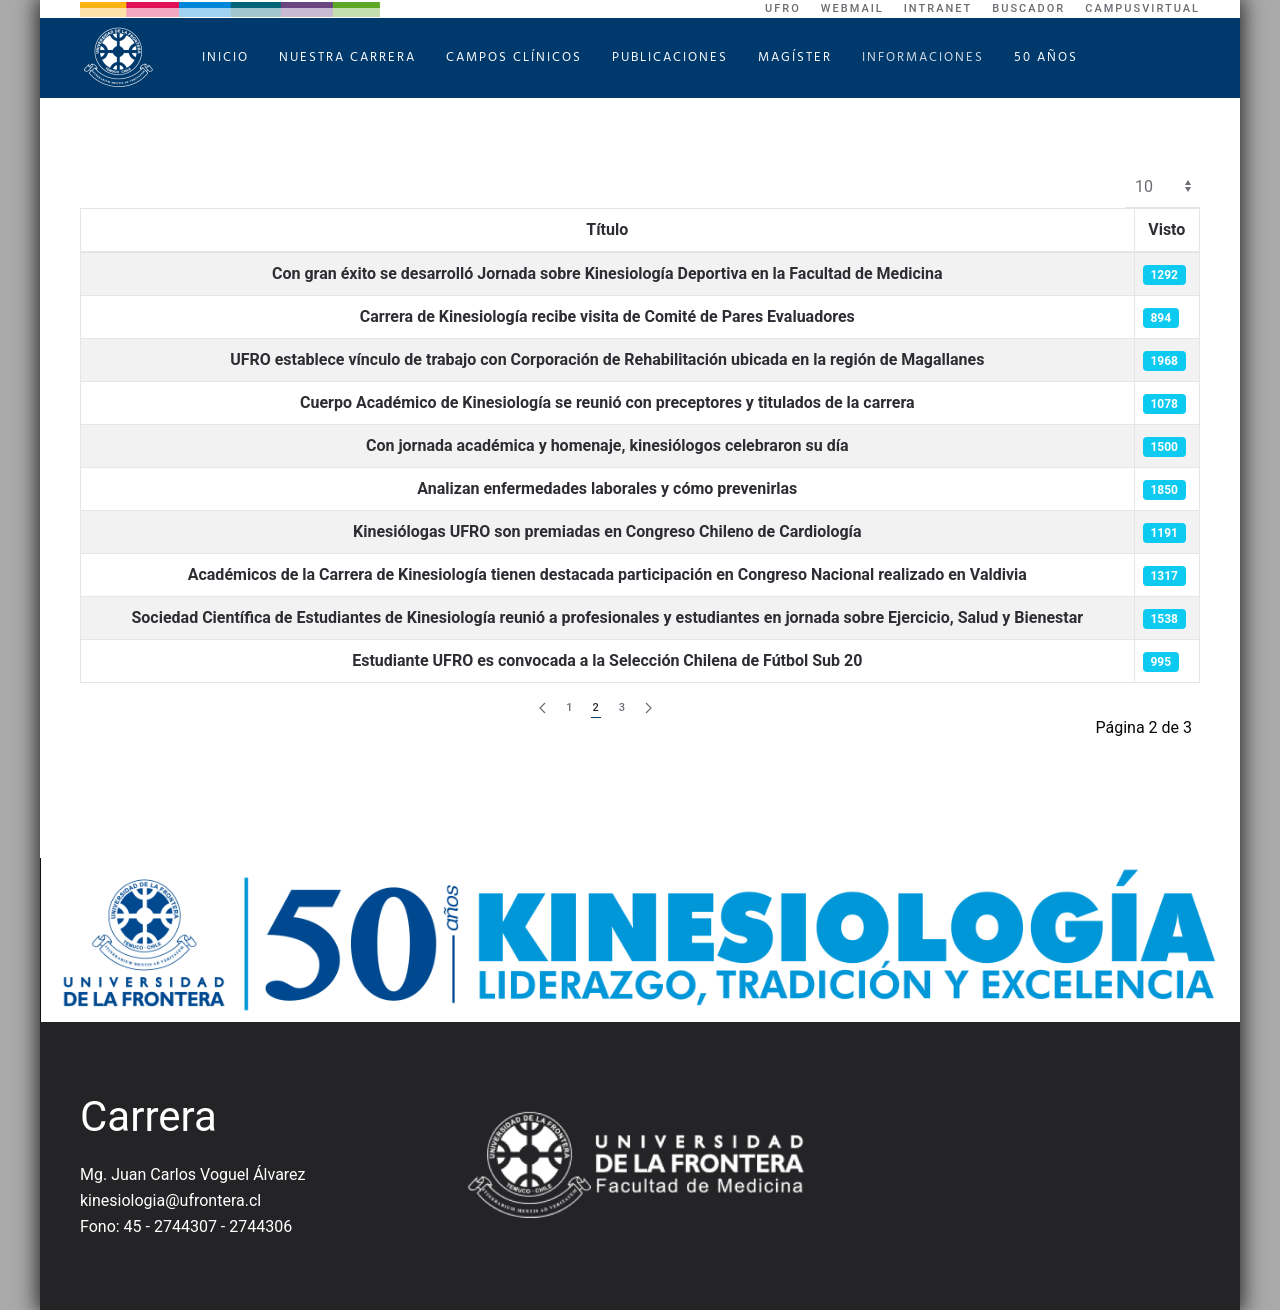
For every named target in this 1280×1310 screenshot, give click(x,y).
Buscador (1028, 8)
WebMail (852, 8)
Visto (1166, 229)
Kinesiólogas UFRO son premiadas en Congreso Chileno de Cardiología (607, 531)
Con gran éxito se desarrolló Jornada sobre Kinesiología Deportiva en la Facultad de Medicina (607, 273)
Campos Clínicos (514, 57)
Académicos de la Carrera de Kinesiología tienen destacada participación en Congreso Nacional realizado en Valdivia (607, 574)
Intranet (938, 8)
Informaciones (923, 57)
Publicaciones (670, 57)
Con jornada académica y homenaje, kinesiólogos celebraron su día (607, 445)
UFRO (783, 8)
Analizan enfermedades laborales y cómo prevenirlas (607, 488)
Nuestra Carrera (347, 57)
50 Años (1046, 57)
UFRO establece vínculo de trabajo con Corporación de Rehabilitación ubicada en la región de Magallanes (607, 359)
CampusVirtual (1142, 8)
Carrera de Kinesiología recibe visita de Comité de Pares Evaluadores (607, 316)
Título (607, 229)
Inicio (225, 57)
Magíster (795, 57)
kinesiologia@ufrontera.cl (170, 1200)
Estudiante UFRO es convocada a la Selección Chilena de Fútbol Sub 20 (607, 660)
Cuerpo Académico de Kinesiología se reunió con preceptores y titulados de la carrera (607, 402)
